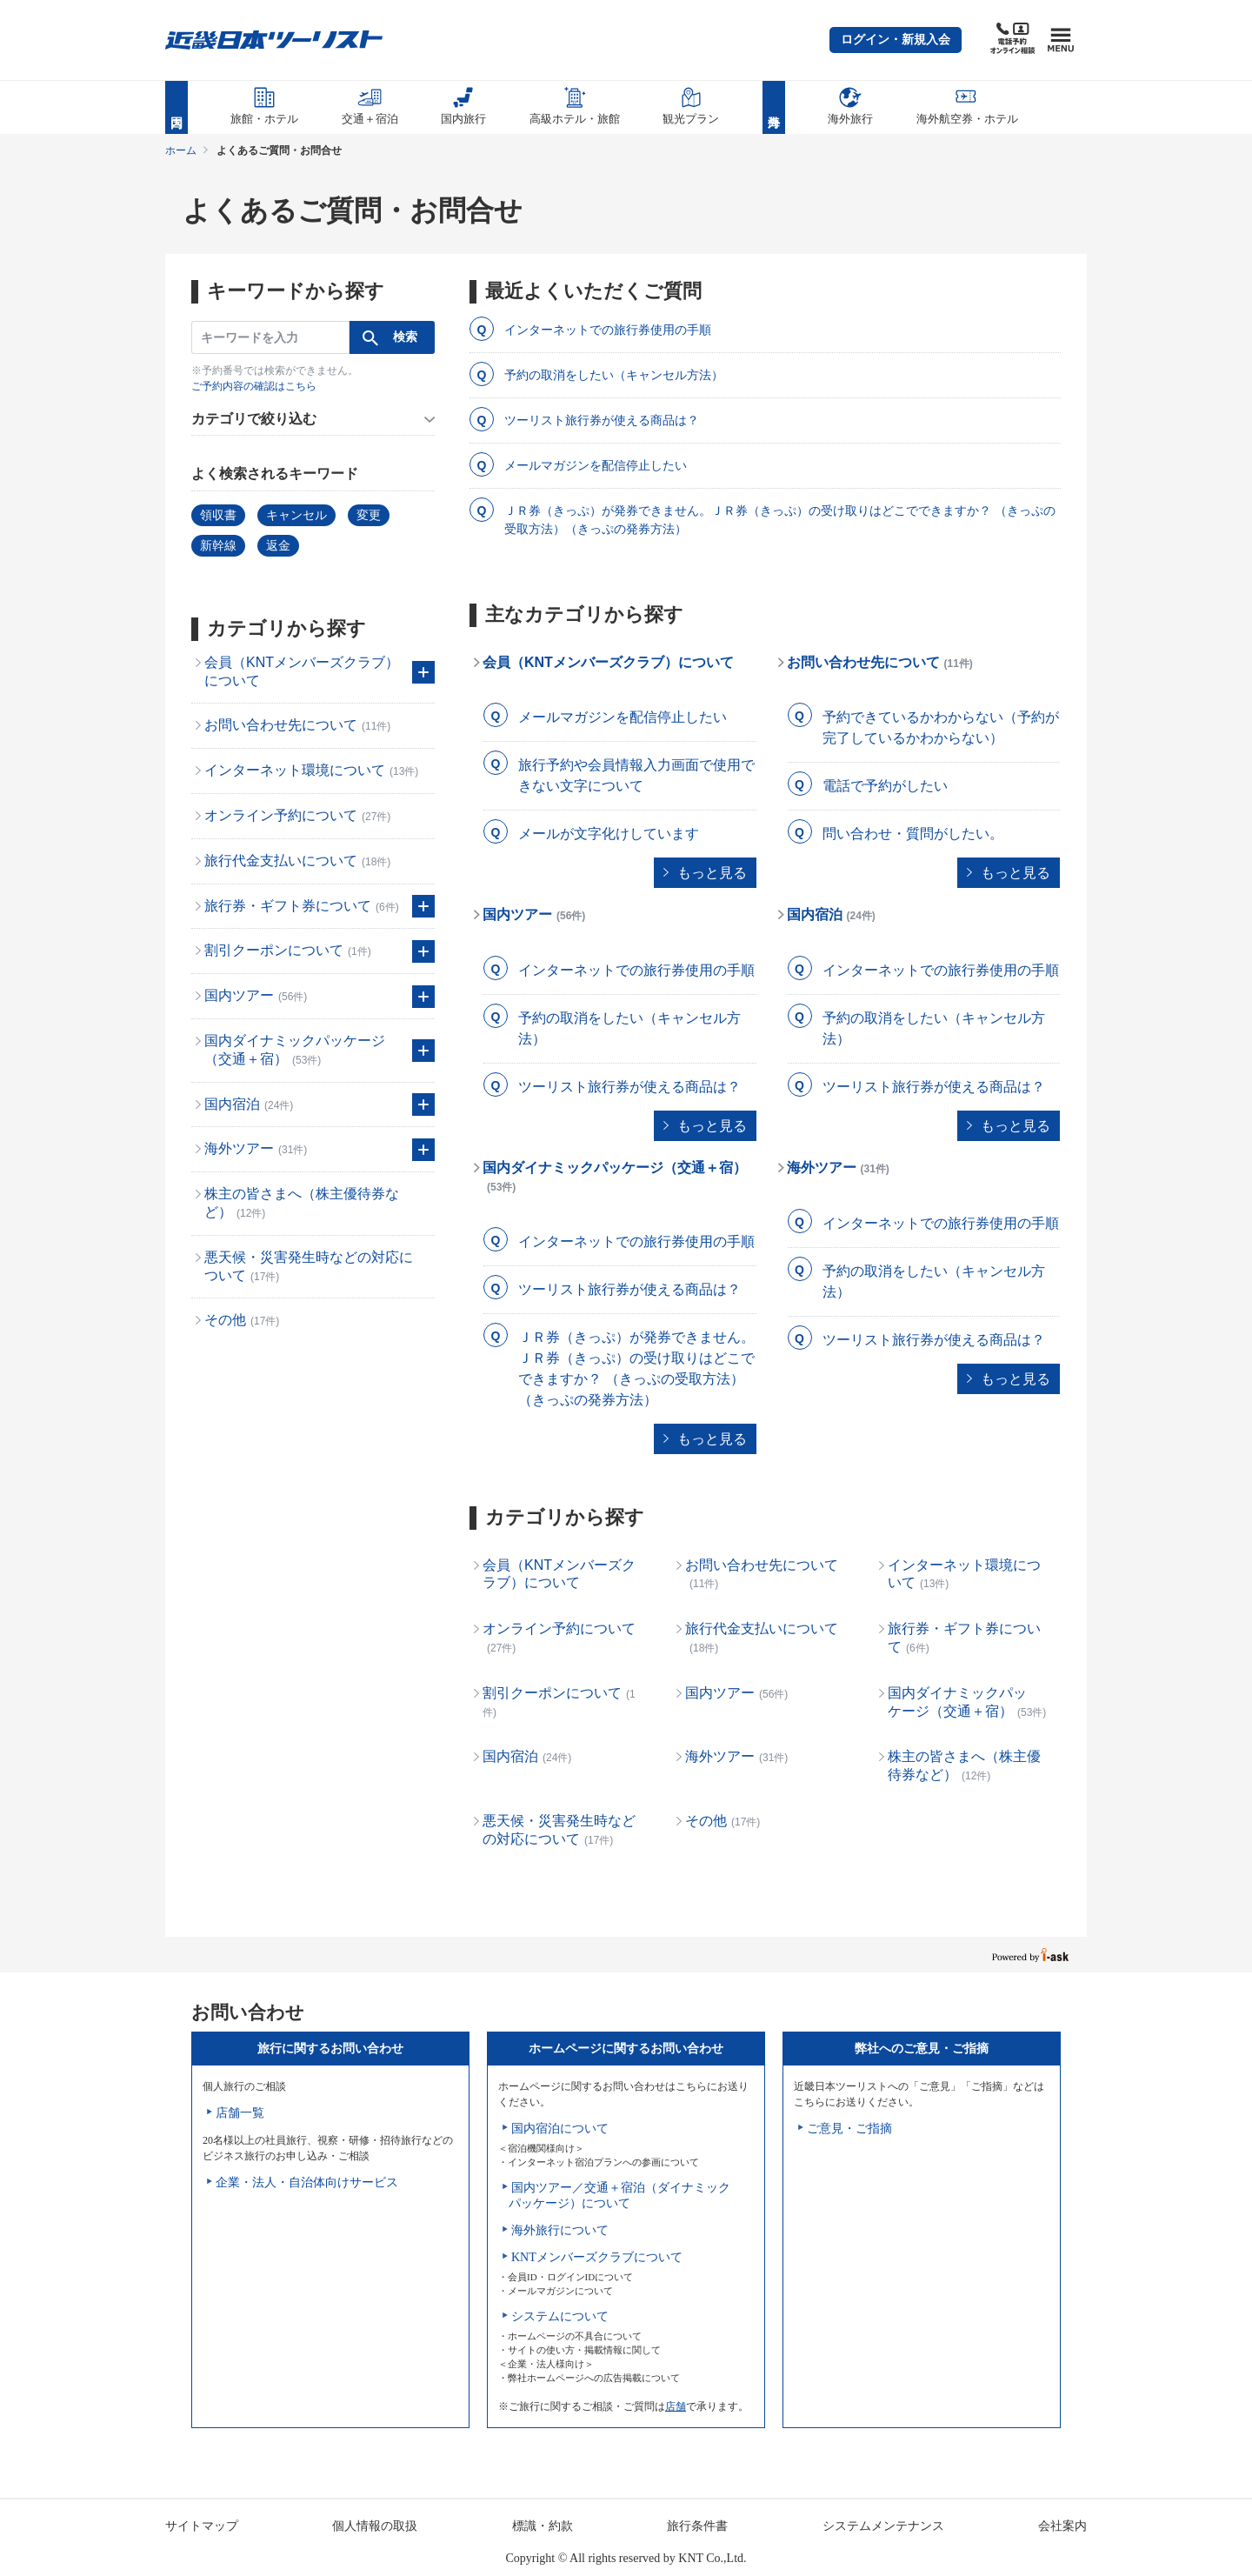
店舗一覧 (240, 2112)
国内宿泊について (560, 2128)
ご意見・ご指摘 (849, 2128)
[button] (895, 40)
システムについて (560, 2316)
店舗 (675, 2406)
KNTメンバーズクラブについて (597, 2257)
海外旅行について (560, 2230)
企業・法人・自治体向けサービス (307, 2182)
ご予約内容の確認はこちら (253, 386)
